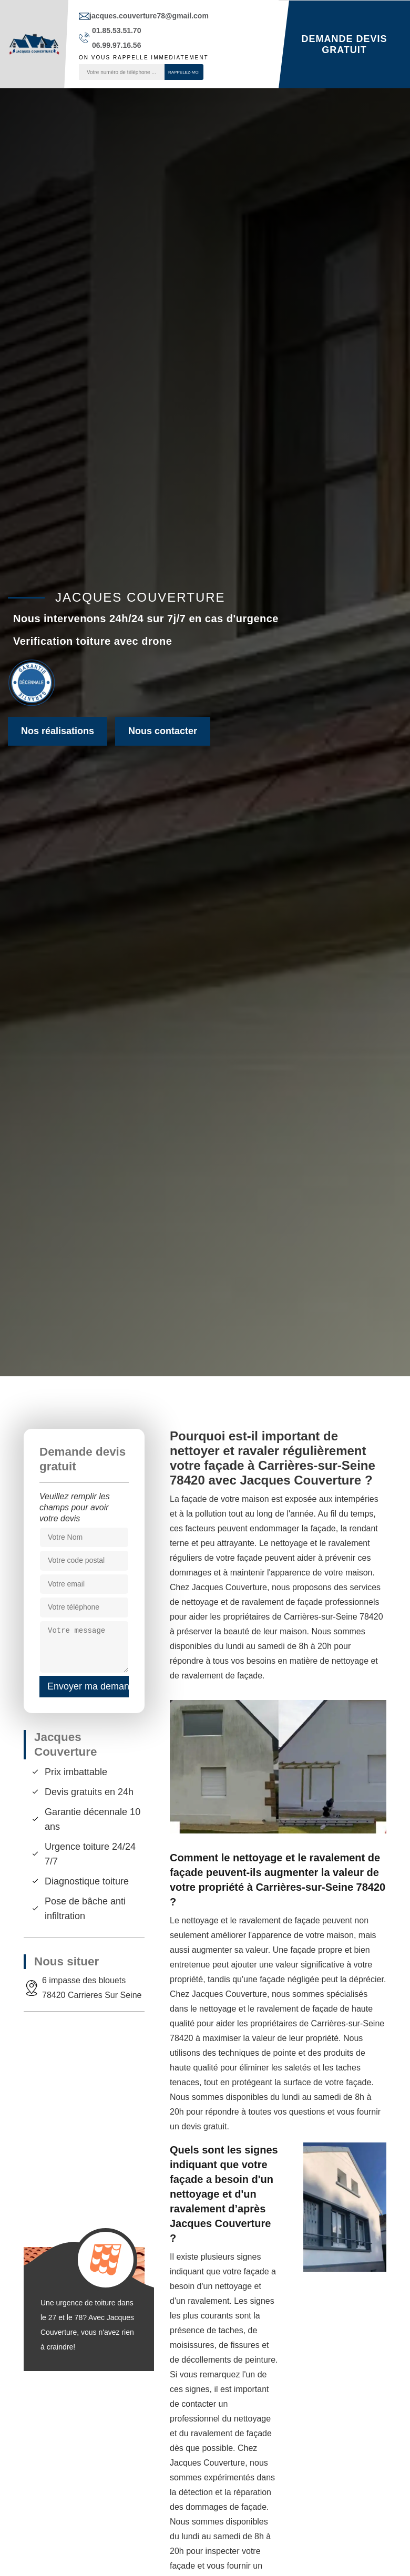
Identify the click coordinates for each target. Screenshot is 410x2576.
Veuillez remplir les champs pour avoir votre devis (74, 1507)
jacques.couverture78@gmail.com (149, 16)
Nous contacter (162, 731)
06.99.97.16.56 (116, 45)
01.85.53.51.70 (116, 30)
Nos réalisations (57, 731)
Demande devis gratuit (344, 44)
